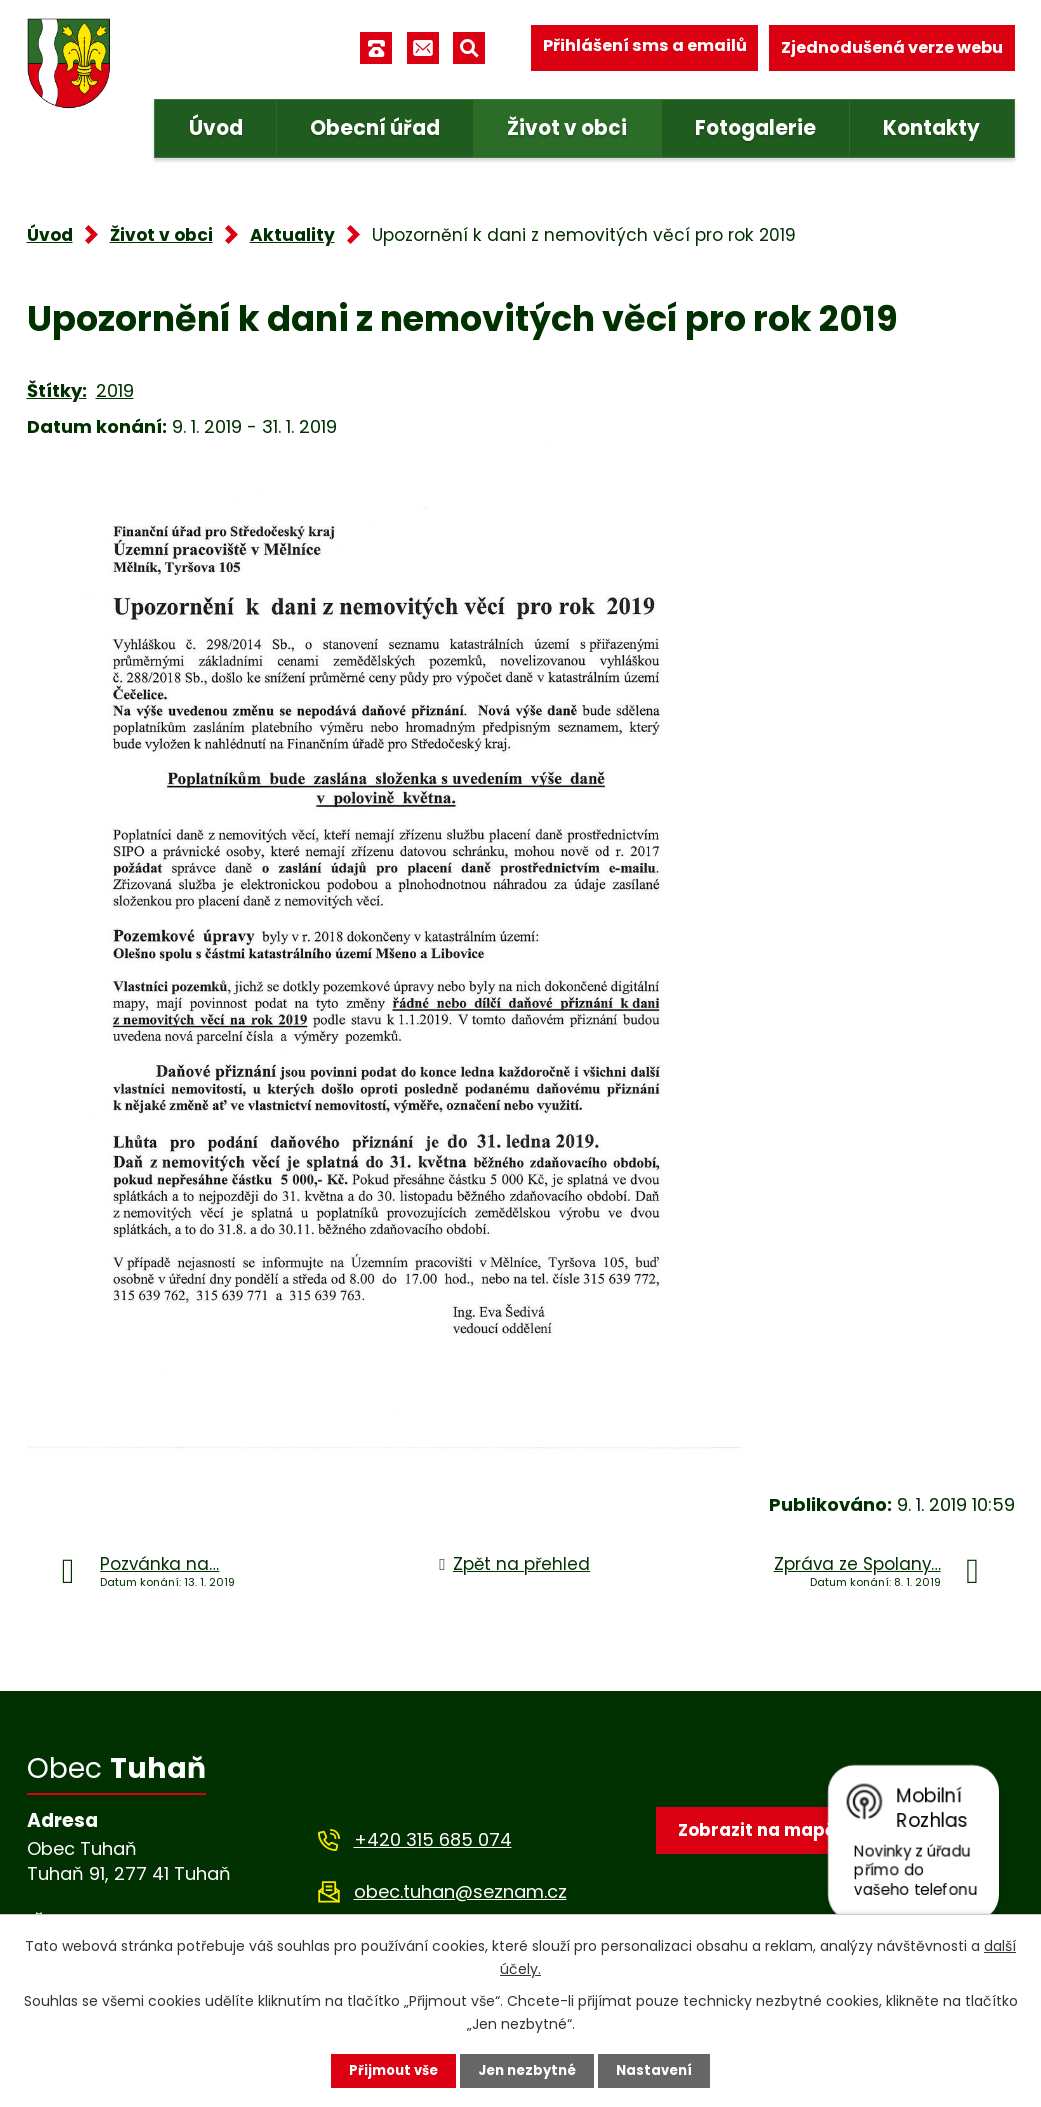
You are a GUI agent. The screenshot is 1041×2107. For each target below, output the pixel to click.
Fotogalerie (755, 128)
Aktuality (292, 235)
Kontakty (931, 128)
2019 (115, 390)
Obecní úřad (375, 128)
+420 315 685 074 (433, 1839)
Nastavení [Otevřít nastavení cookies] (661, 2070)
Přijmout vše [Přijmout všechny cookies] (388, 2070)
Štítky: (57, 390)
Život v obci (567, 128)
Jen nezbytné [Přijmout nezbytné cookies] (528, 2070)
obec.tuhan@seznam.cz (460, 1891)
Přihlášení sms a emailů (645, 47)
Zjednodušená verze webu (892, 47)
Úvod (216, 128)
